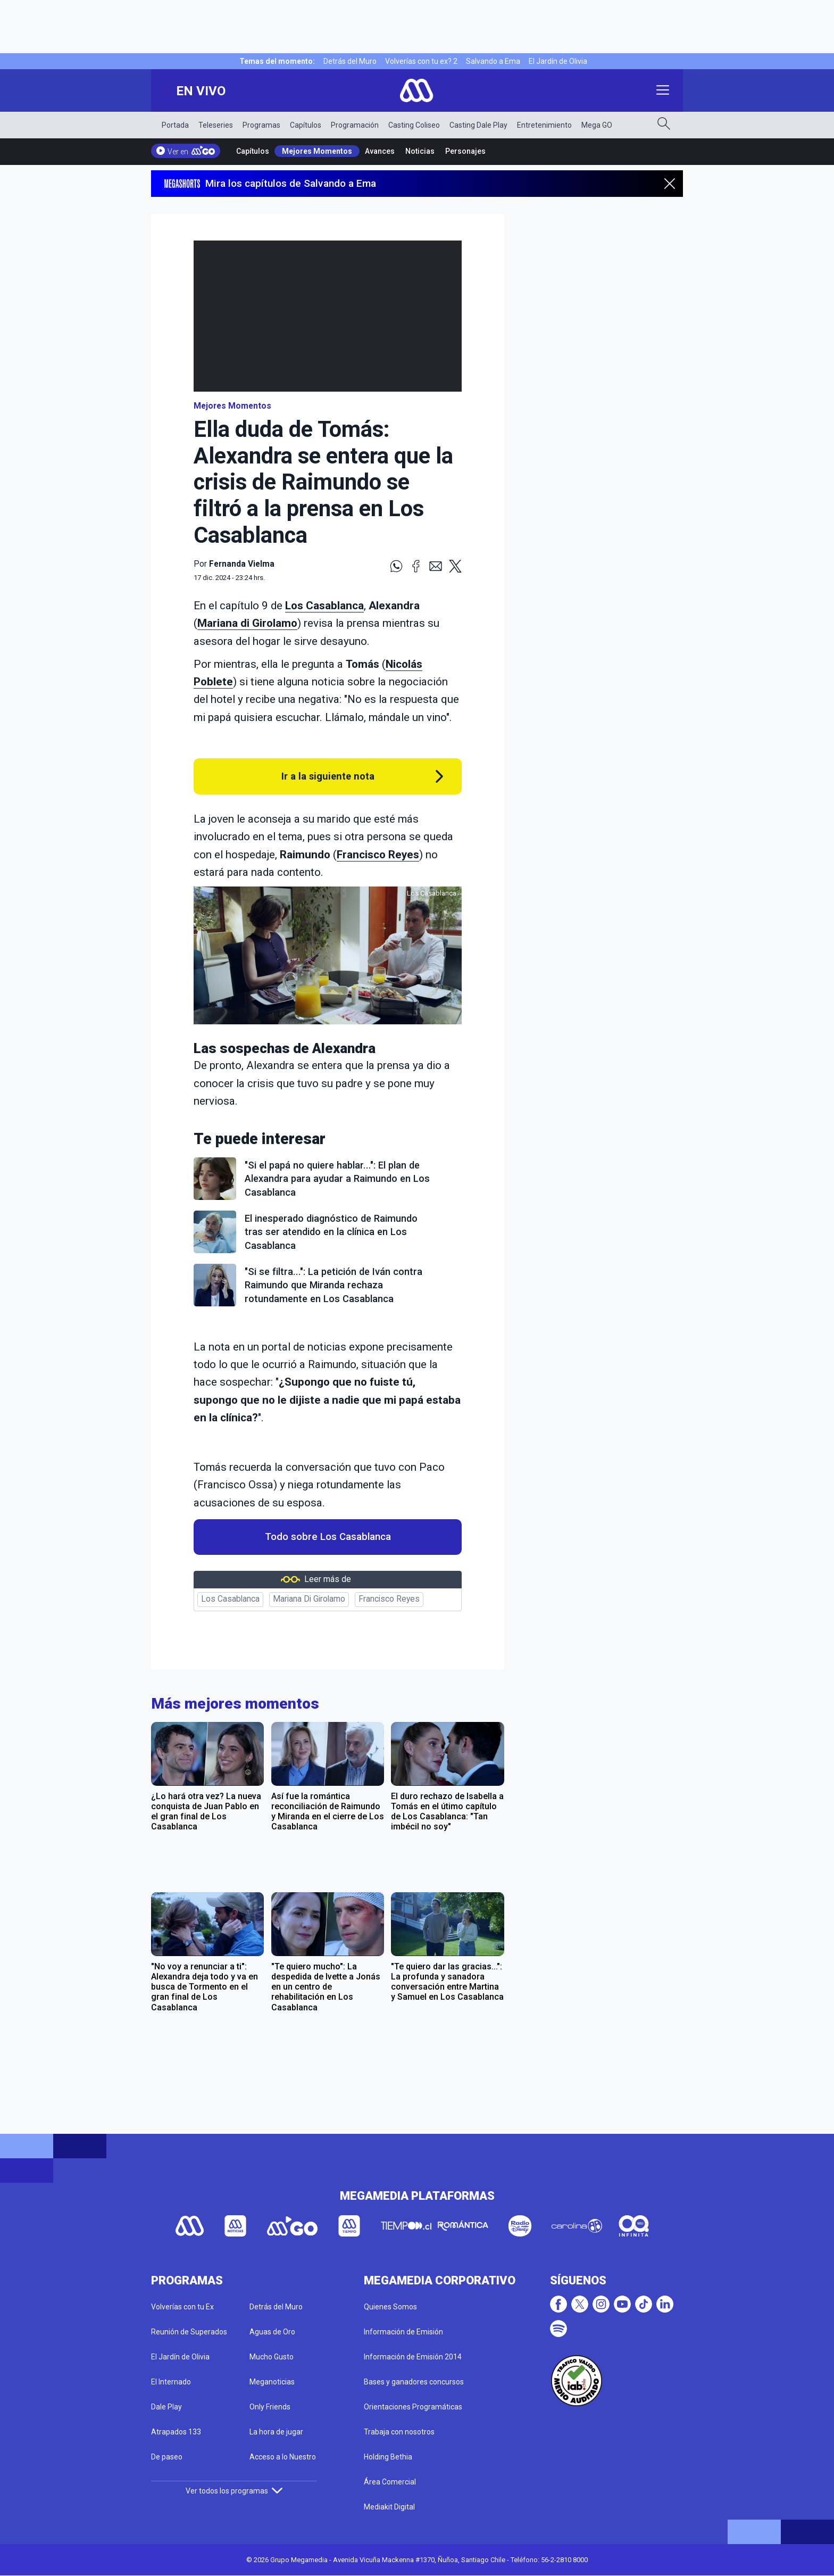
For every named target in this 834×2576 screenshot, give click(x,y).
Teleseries (215, 125)
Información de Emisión (403, 2331)
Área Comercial (390, 2482)
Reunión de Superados (189, 2331)
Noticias (420, 151)
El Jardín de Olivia (558, 61)
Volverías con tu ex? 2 (421, 61)
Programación (355, 125)
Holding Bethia (388, 2457)
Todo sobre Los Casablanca (328, 1537)
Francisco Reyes (378, 854)
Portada (175, 125)
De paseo (166, 2457)
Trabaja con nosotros (399, 2432)
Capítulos (305, 125)
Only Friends (269, 2407)
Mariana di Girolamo (247, 623)
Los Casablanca (324, 605)
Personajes (465, 151)
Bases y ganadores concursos (414, 2382)
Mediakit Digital (389, 2507)
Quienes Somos (390, 2306)
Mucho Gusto (271, 2357)
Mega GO (596, 125)
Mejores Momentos (317, 151)
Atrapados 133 (176, 2432)
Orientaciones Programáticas (413, 2407)
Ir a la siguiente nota (327, 776)
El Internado (171, 2382)
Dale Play (166, 2407)
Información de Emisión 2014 (413, 2357)
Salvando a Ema (493, 61)
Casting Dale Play (478, 125)
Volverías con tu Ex (182, 2306)
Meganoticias (272, 2382)
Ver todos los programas (234, 2491)
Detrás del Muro (350, 61)
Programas (261, 125)
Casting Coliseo (414, 125)
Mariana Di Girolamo (309, 1599)
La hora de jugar (276, 2432)
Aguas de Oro (272, 2331)
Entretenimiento (544, 125)
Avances (380, 151)
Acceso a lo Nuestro (282, 2457)
